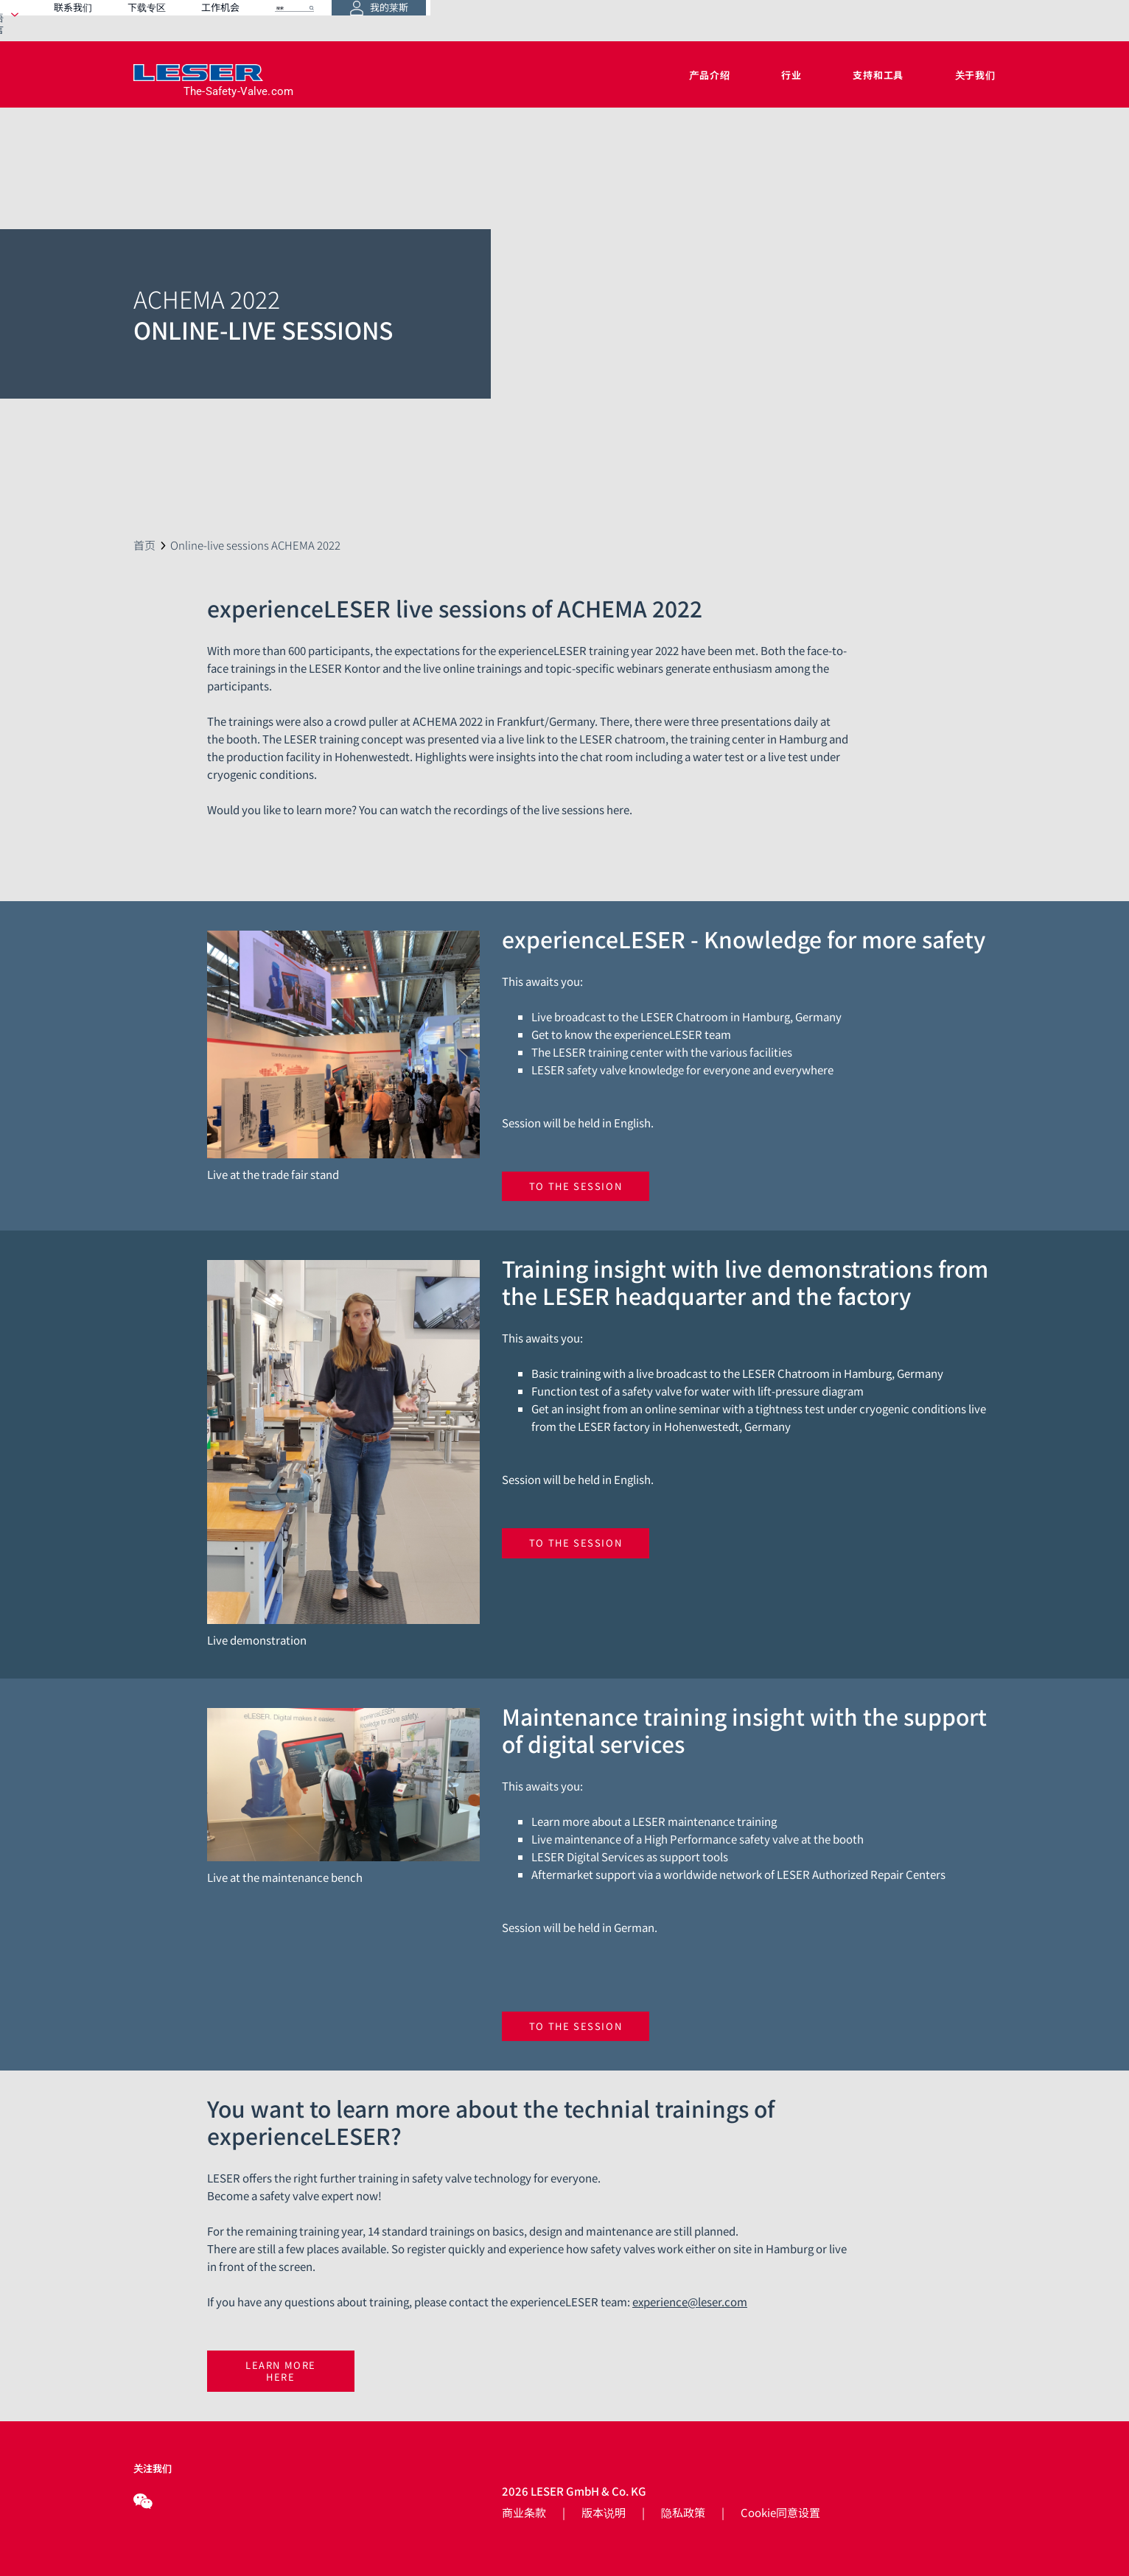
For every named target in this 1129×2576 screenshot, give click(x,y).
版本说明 (603, 2512)
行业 (791, 75)
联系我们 (579, 20)
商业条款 (524, 2512)
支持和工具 (878, 75)
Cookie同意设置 (780, 2512)
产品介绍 (709, 75)
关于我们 (975, 75)
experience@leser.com (689, 2301)
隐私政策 (683, 2512)
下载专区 (653, 20)
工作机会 (726, 20)
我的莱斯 (948, 20)
